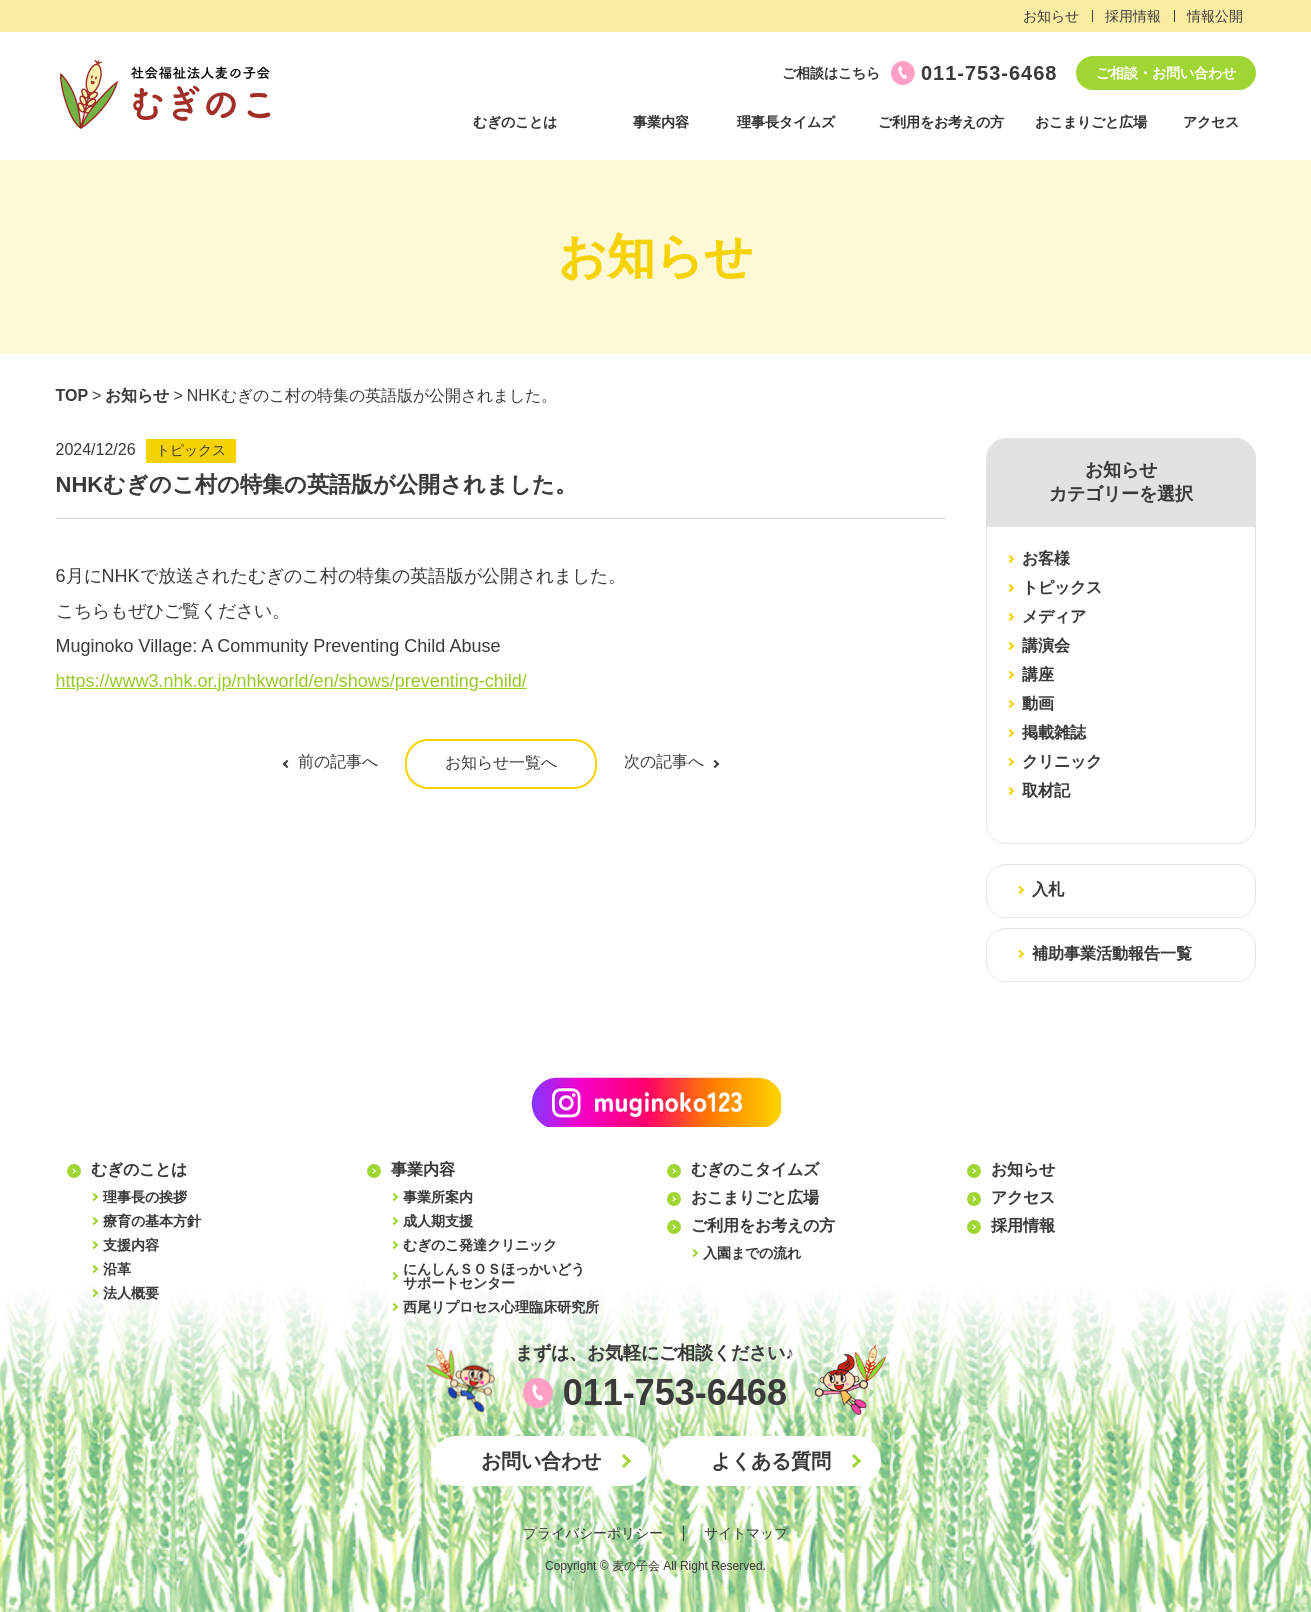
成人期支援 (438, 1221)
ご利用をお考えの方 (941, 122)
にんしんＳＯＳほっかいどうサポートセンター (494, 1276)
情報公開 (1215, 16)
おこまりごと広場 (1091, 122)
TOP (72, 395)
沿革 (117, 1269)
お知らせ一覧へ (501, 762)
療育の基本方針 (152, 1221)
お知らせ (1051, 16)
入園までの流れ (752, 1253)
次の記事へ (664, 761)
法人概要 (131, 1293)
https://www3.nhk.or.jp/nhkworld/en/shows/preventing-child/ (291, 681)
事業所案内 (438, 1197)
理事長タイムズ (786, 122)
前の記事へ (338, 761)
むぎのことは (515, 122)
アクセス (1211, 122)
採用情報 (1133, 16)
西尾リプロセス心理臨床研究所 (501, 1307)
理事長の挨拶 (145, 1197)
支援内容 (131, 1245)
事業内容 (661, 122)
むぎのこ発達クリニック (480, 1245)
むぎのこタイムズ (755, 1169)
